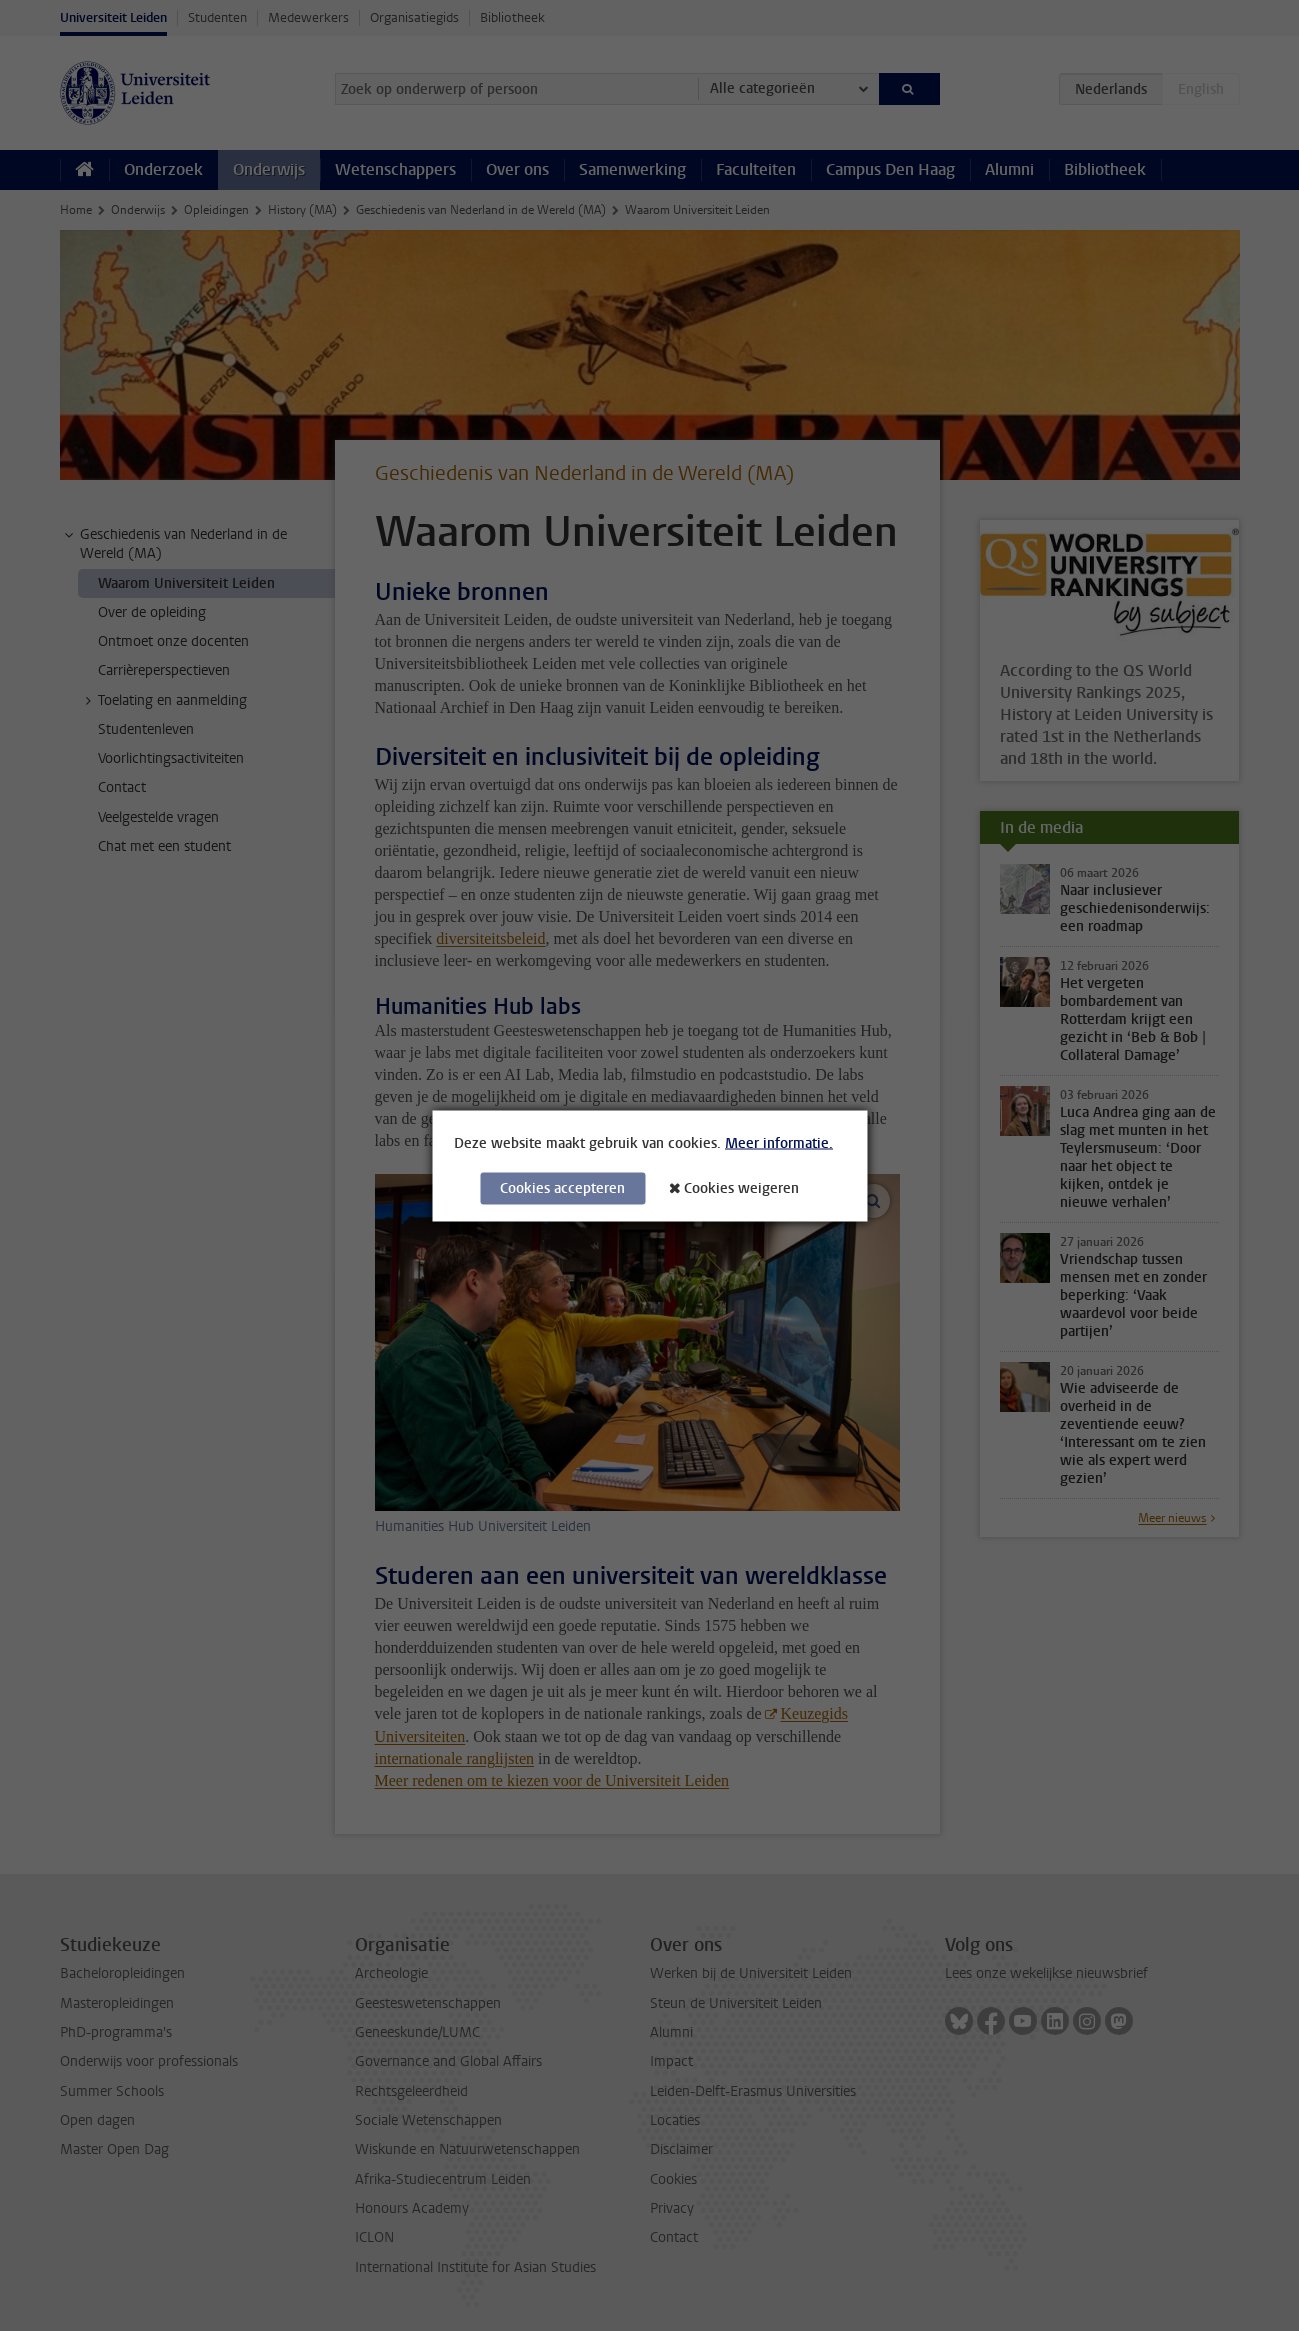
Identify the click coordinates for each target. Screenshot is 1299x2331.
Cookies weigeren (741, 1187)
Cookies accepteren (562, 1187)
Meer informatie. (779, 1142)
